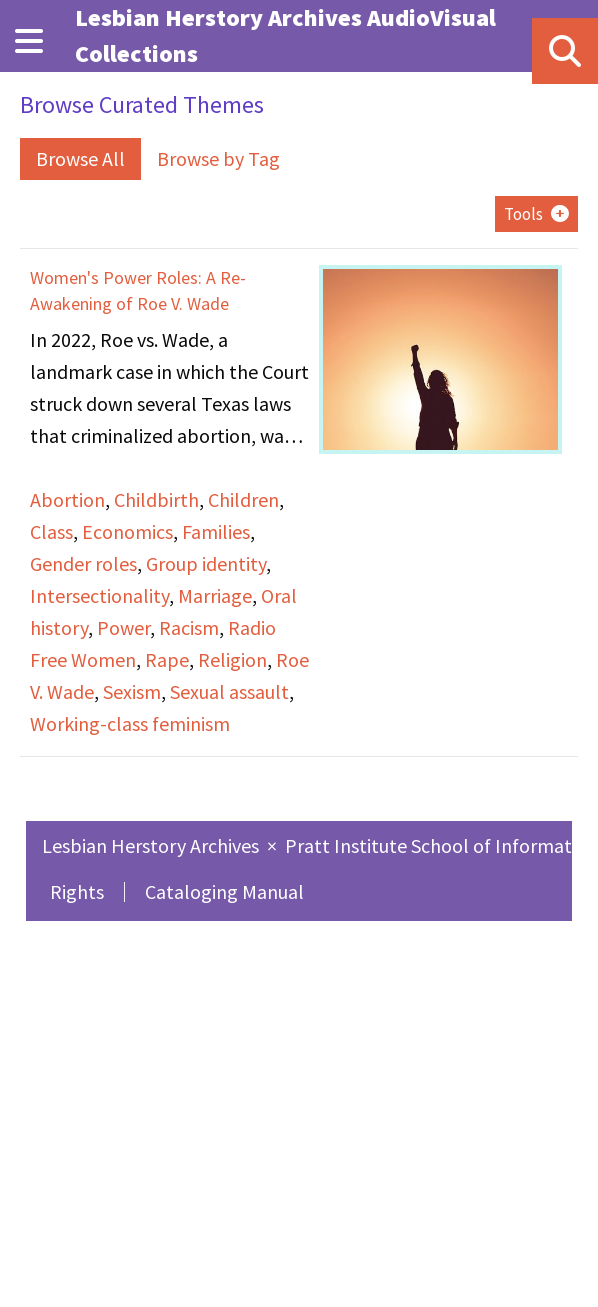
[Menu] (29, 41)
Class (51, 531)
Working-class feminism (130, 723)
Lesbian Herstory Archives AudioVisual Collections (285, 35)
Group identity (206, 563)
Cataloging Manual (224, 891)
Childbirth (156, 499)
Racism (189, 627)
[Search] (565, 51)
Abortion (67, 499)
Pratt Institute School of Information (441, 845)
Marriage (215, 595)
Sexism (132, 691)
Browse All (80, 158)
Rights (77, 891)
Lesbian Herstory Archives (152, 845)
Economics (127, 531)
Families (216, 531)
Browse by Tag (218, 158)
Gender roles (83, 563)
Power (123, 627)
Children (243, 499)
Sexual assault (229, 691)
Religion (232, 659)
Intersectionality (99, 595)
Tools (523, 214)
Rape (167, 659)
